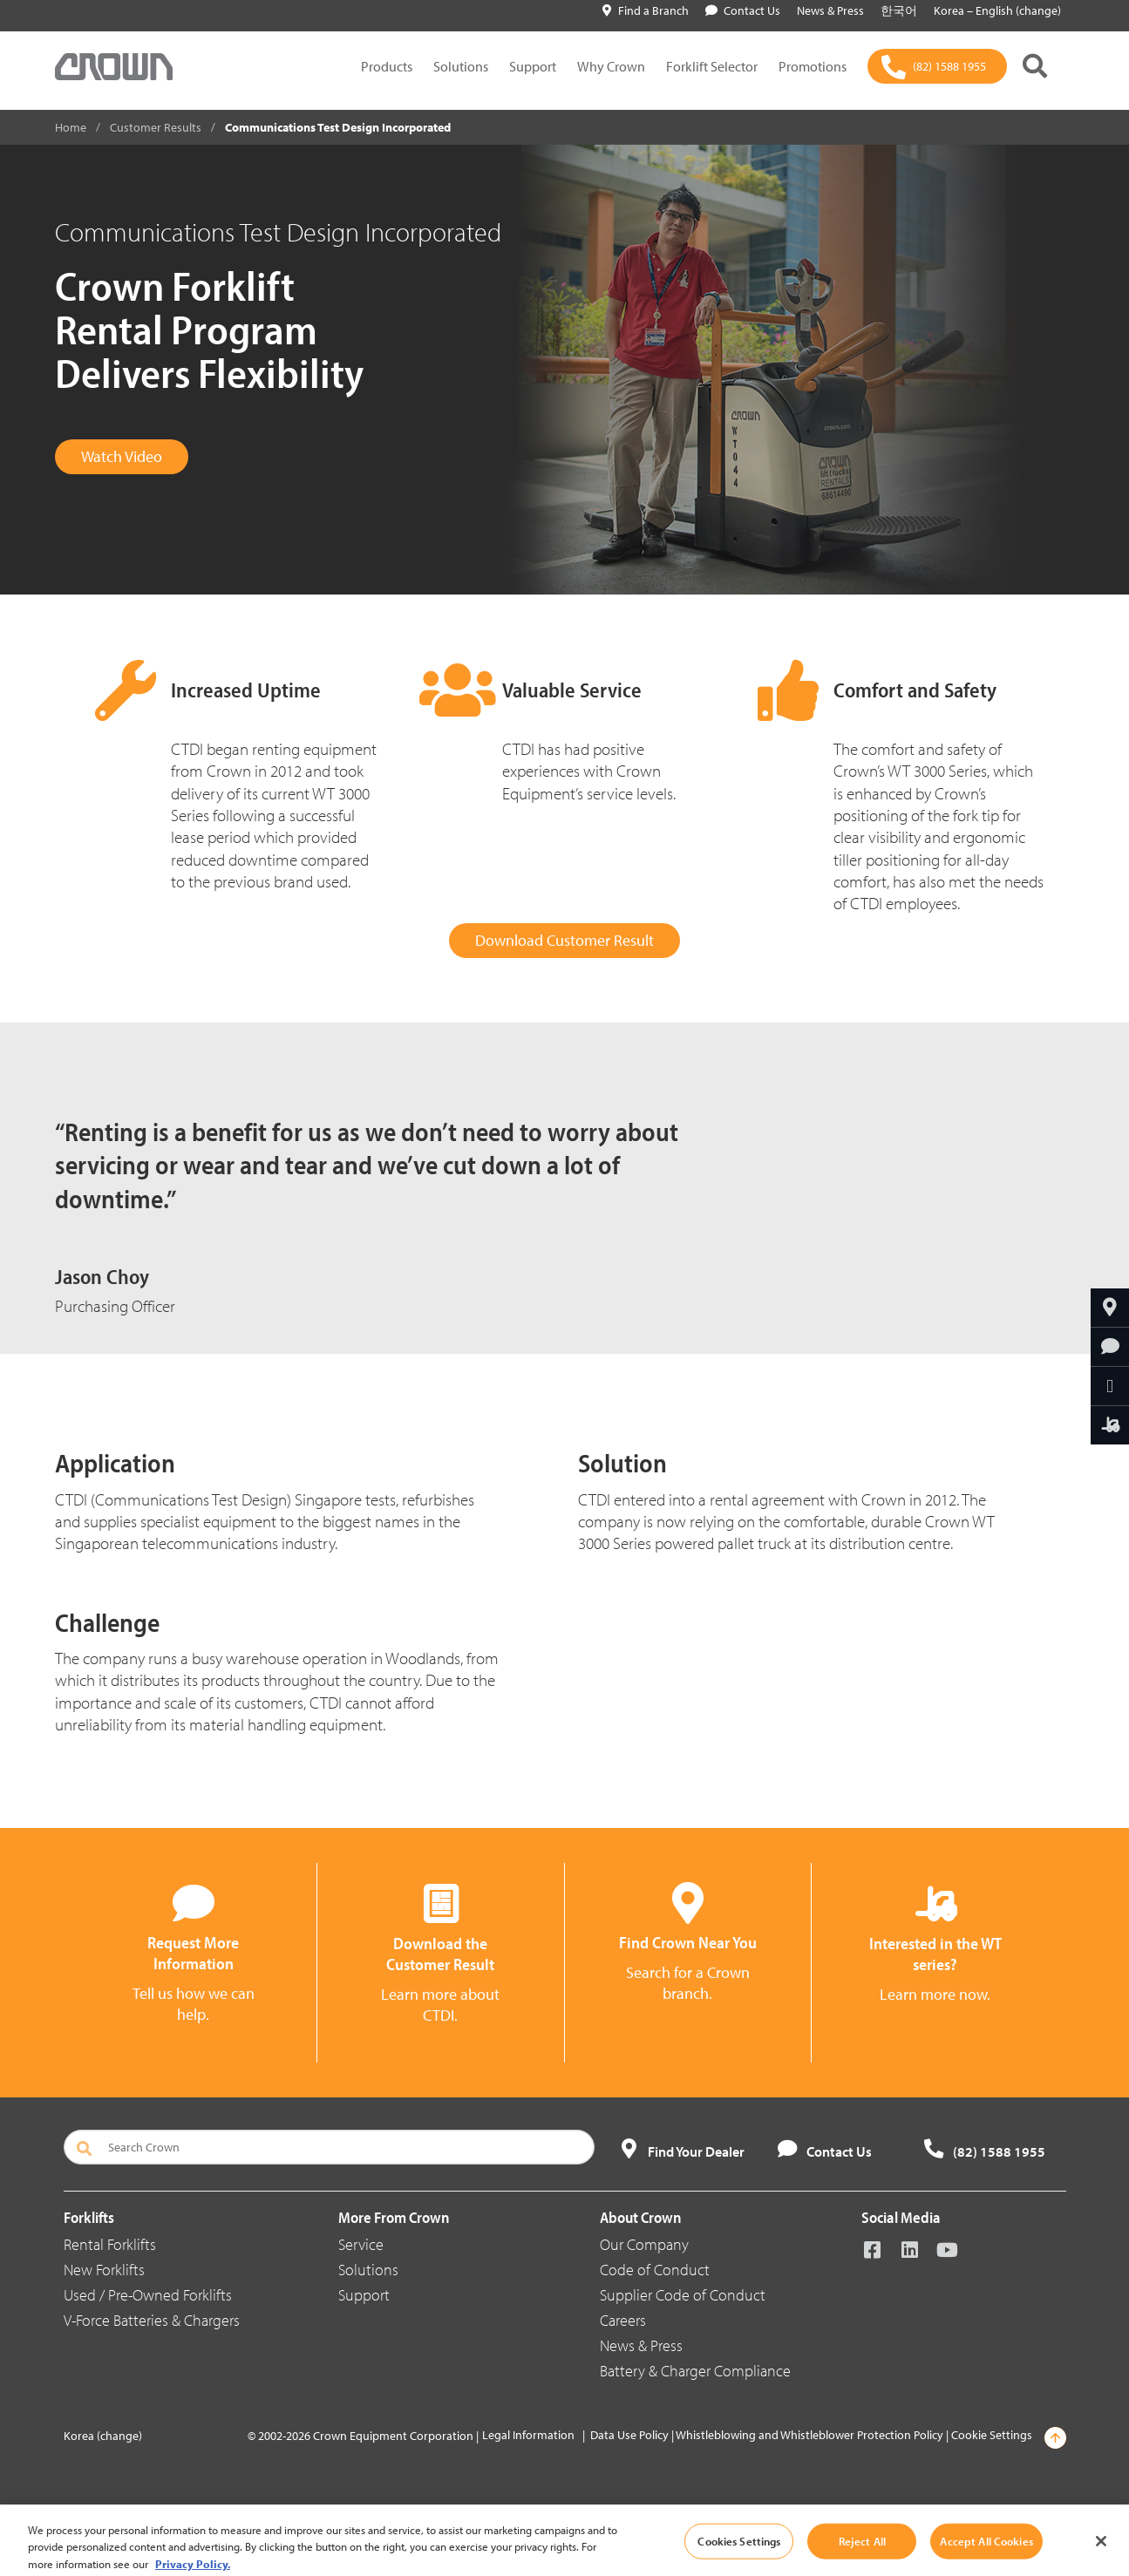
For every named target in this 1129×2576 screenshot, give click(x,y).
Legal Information (528, 2435)
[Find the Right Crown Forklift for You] (1110, 1425)
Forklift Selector (712, 66)
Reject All (862, 2557)
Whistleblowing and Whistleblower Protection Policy (809, 2435)
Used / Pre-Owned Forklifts (148, 2295)
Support (532, 66)
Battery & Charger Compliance (695, 2371)
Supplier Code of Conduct (682, 2295)
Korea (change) (103, 2435)
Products (386, 66)
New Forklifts (104, 2270)
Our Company (644, 2244)
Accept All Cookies (986, 2557)
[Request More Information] (1110, 1347)
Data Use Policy (629, 2435)
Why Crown (611, 66)
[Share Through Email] (1110, 1386)
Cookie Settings (991, 2435)
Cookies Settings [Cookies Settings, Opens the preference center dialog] (738, 2557)
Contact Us (742, 10)
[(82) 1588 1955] (937, 66)
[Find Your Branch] (1110, 1307)
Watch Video (121, 456)
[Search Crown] (329, 2147)
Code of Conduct (655, 2270)
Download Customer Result (564, 940)
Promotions (813, 66)
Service (361, 2244)
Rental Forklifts (110, 2244)
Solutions (460, 66)
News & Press (641, 2345)
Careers (623, 2320)
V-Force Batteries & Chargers (152, 2320)
